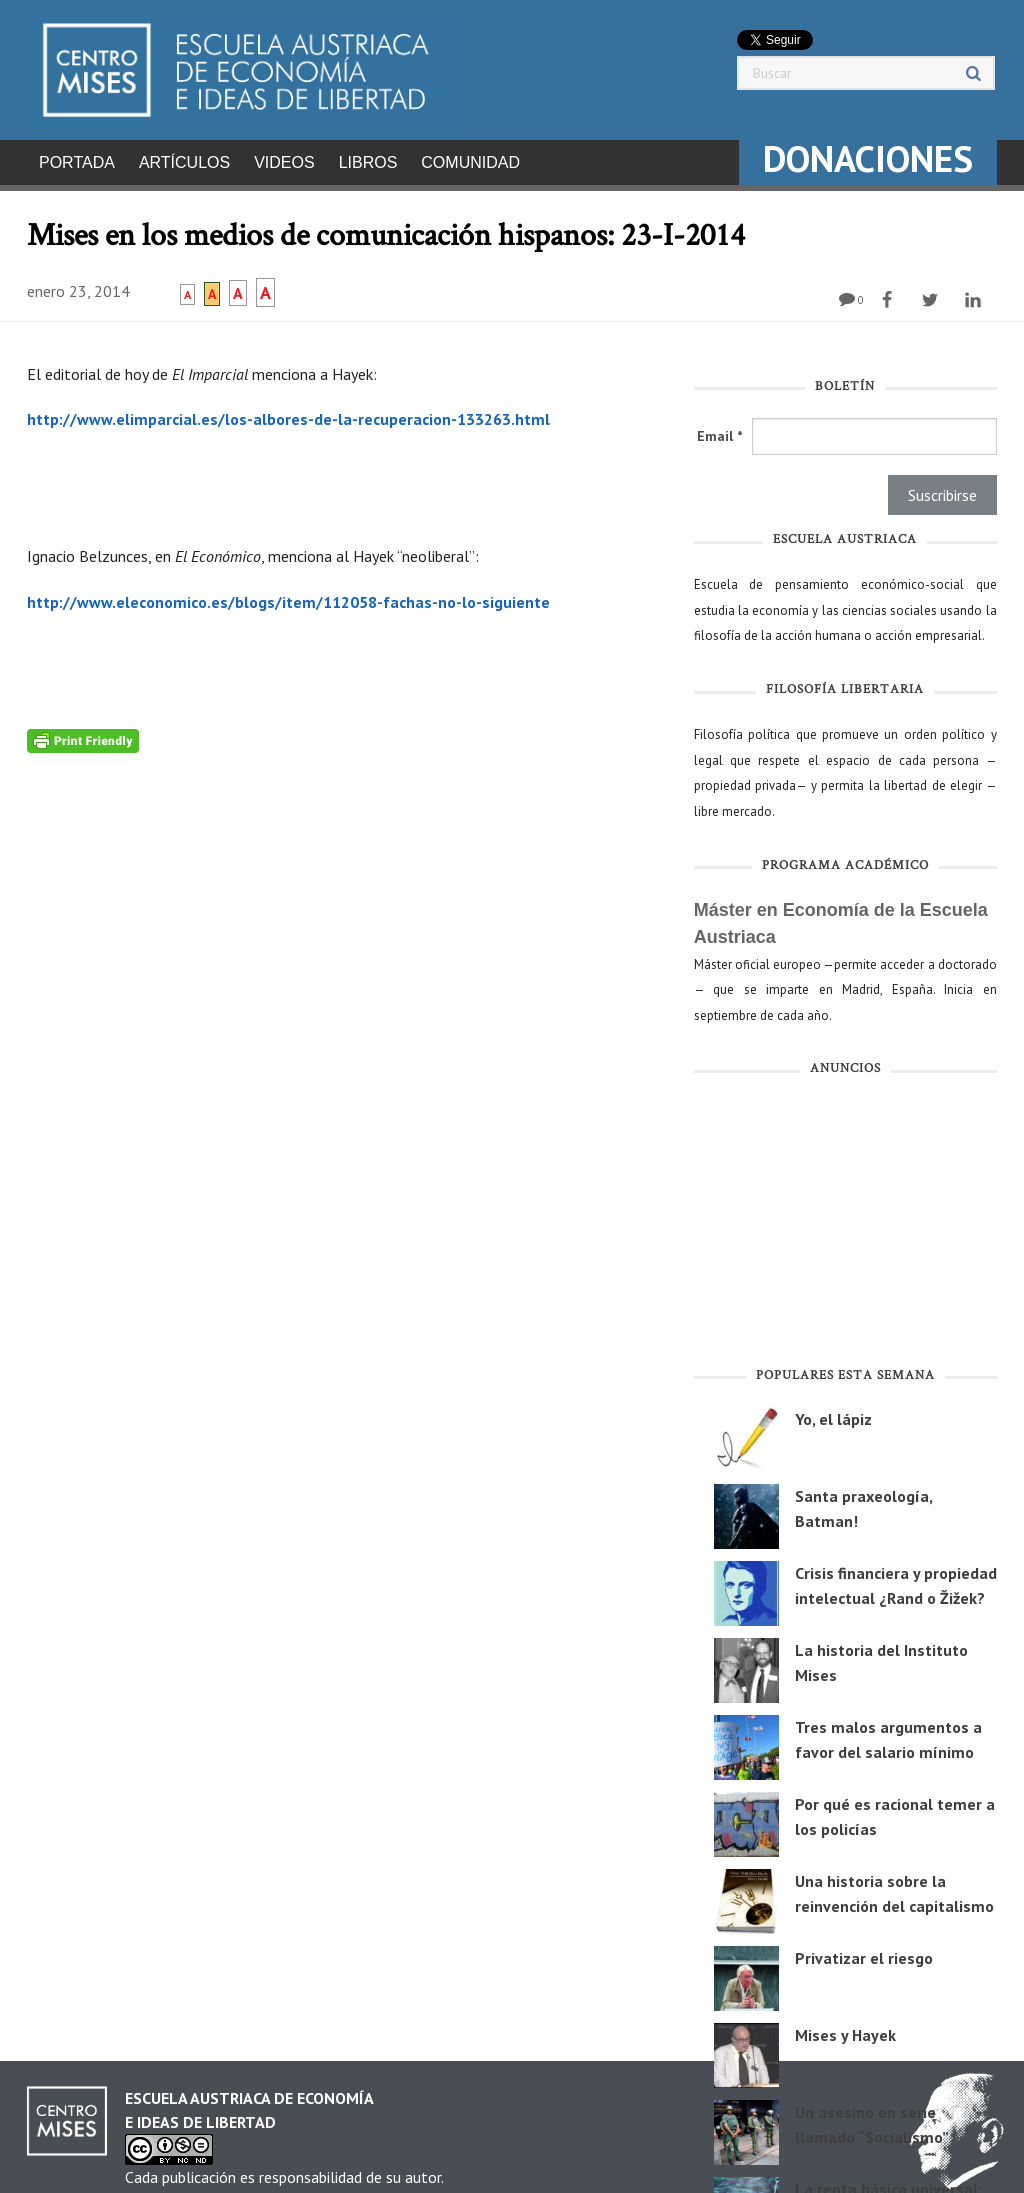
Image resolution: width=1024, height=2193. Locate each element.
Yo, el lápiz (833, 1413)
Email (719, 430)
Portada (77, 162)
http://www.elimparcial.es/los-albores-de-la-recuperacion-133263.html (288, 413)
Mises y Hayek (845, 2029)
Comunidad (470, 162)
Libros (368, 162)
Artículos (184, 162)
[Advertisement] (845, 1220)
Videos (284, 162)
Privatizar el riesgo (864, 1952)
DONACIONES (868, 158)
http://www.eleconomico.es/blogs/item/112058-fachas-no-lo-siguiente (288, 596)
